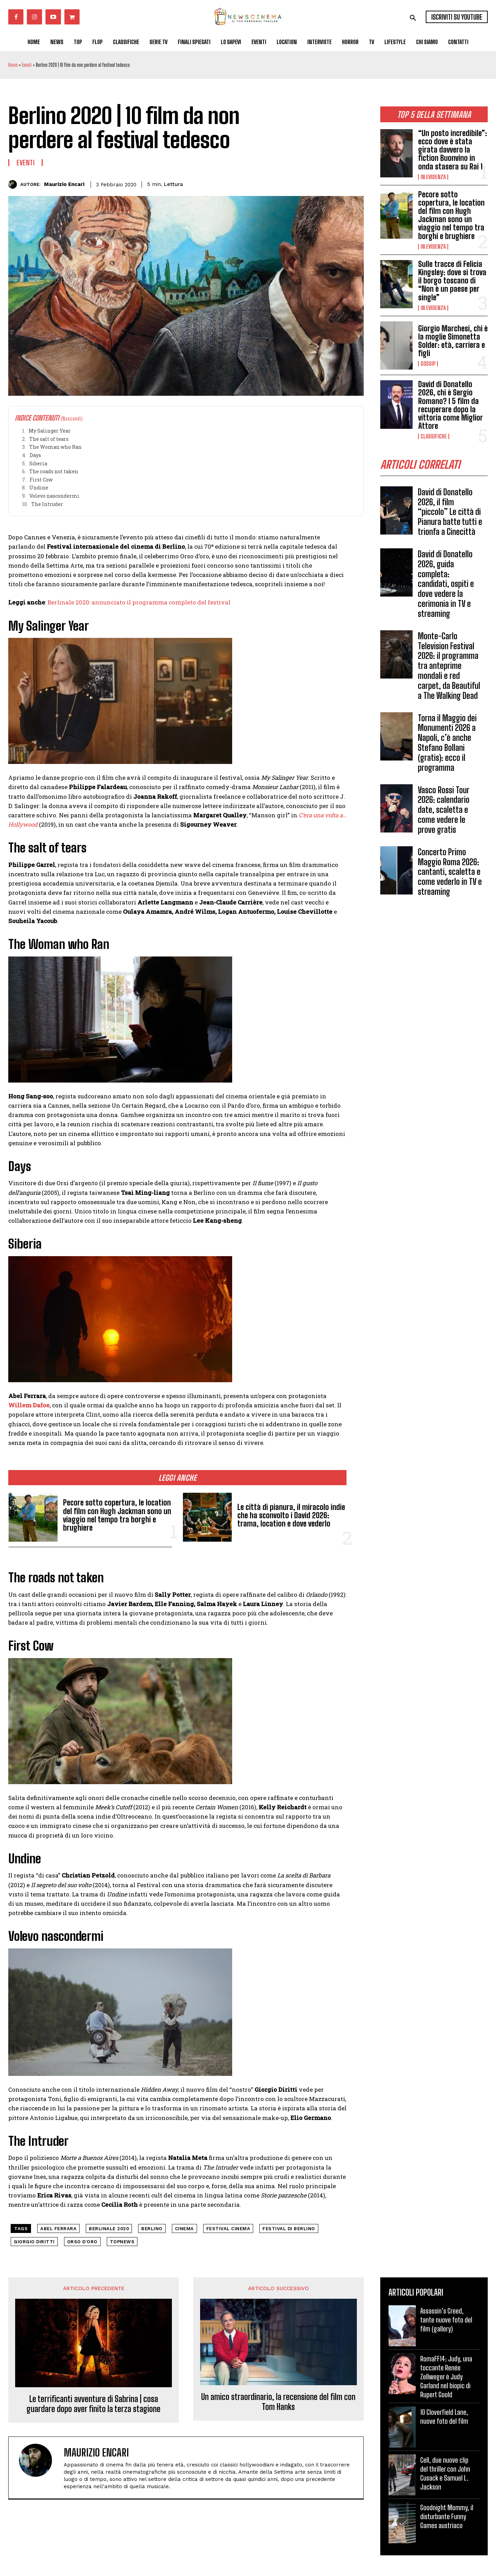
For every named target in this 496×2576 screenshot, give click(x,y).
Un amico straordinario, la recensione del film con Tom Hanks (278, 2402)
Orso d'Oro (82, 2241)
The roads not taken (53, 471)
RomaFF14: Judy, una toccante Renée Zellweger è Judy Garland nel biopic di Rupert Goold (446, 2377)
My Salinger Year (50, 430)
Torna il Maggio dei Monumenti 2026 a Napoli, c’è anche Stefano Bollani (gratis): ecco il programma (447, 743)
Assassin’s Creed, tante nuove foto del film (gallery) (446, 2320)
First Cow (41, 479)
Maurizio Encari (64, 184)
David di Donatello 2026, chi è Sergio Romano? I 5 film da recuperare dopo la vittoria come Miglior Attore (450, 405)
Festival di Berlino (288, 2228)
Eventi (27, 65)
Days (35, 455)
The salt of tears (49, 439)
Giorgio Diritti (34, 2241)
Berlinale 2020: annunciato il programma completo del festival (139, 602)
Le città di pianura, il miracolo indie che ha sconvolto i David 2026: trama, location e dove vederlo (291, 1515)
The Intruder (47, 504)
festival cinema (228, 2228)
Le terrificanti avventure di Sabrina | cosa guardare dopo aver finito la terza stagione (94, 2404)
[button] (413, 18)
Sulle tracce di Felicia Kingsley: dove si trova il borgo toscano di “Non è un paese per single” (452, 280)
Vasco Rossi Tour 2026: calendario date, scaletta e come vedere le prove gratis (443, 810)
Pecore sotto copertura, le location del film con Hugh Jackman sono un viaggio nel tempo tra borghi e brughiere (451, 215)
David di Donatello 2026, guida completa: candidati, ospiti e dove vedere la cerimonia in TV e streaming (446, 584)
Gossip (428, 363)
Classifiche (434, 436)
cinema (184, 2228)
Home (13, 65)
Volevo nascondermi (54, 496)
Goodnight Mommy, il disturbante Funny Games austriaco (446, 2516)
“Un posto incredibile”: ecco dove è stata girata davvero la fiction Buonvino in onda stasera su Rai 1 (452, 149)
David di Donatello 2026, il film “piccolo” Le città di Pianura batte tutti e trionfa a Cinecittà (450, 512)
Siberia (38, 463)
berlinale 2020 (109, 2228)
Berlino (152, 2228)
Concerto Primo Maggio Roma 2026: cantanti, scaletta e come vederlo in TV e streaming (450, 872)
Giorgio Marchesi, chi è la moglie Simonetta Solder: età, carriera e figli (453, 341)
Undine (38, 487)
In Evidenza (433, 177)
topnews (122, 2241)
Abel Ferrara (58, 2228)
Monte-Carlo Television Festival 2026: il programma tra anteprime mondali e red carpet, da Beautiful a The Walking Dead (449, 666)
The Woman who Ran (55, 447)
